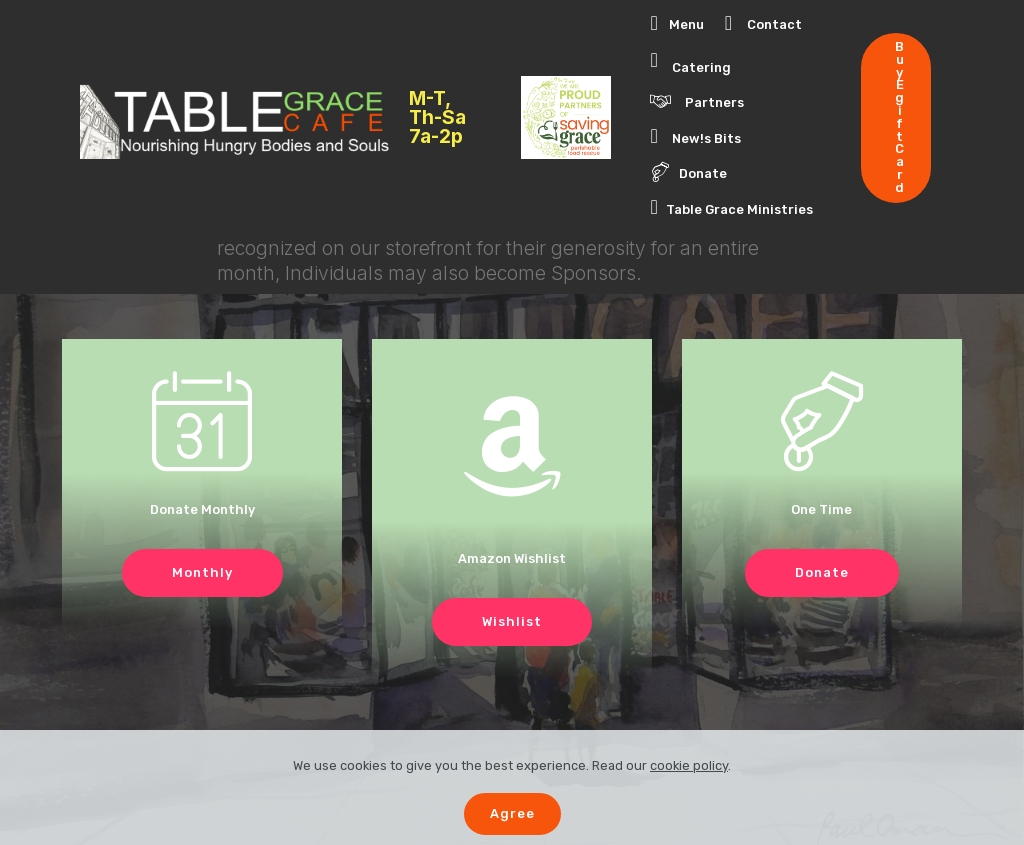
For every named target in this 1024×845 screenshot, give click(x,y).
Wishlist (512, 621)
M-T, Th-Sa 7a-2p (437, 118)
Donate (688, 172)
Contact (763, 24)
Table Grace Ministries (731, 207)
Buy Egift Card (900, 117)
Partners (696, 101)
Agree (512, 813)
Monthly (202, 572)
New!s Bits (695, 136)
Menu (677, 24)
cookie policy (689, 765)
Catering (690, 61)
